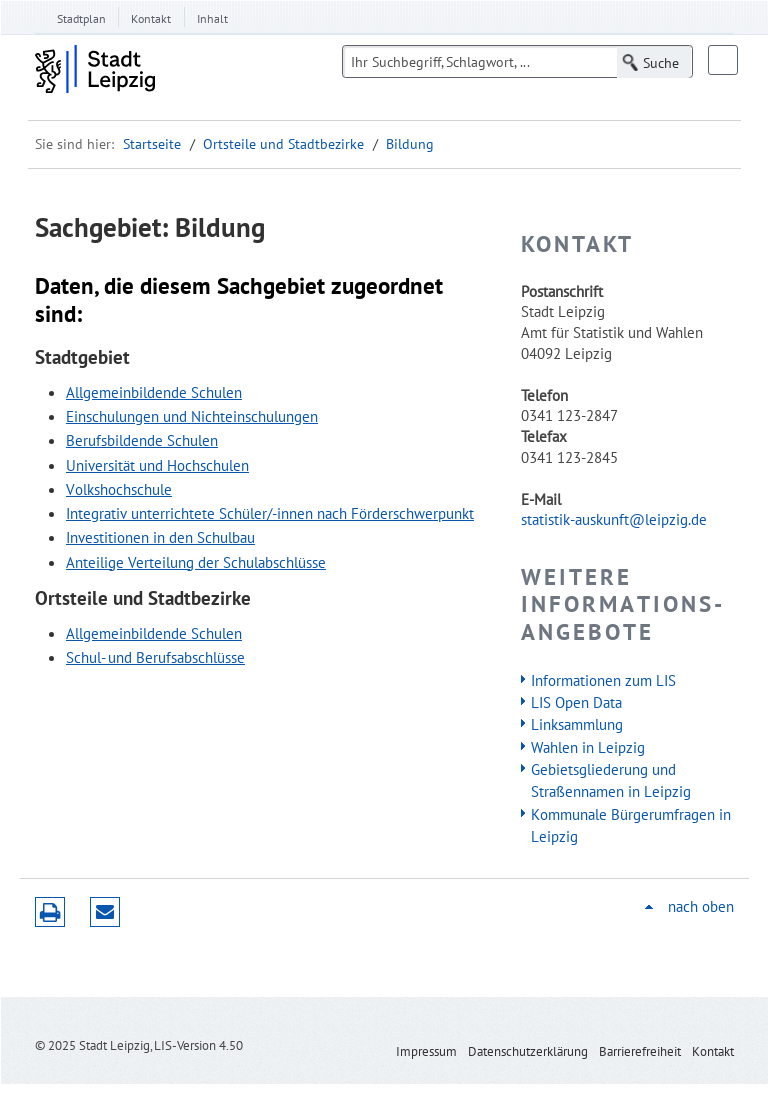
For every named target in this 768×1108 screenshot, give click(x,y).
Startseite (152, 144)
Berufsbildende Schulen (142, 440)
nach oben (701, 906)
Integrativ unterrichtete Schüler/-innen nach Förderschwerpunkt (270, 513)
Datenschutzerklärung (528, 1051)
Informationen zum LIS (603, 680)
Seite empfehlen (105, 912)
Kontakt (151, 18)
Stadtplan (81, 18)
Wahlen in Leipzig (588, 747)
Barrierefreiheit (640, 1051)
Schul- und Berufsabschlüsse (155, 657)
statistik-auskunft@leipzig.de (614, 519)
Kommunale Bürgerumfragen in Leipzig (631, 825)
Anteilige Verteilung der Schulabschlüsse (196, 562)
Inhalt (212, 18)
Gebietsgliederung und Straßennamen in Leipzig (611, 780)
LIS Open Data (576, 702)
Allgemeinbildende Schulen (154, 392)
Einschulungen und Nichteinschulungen (192, 416)
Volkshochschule (119, 489)
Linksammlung (577, 724)
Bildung (410, 144)
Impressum (426, 1051)
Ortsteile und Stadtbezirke (283, 144)
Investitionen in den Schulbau (160, 537)
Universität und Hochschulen (157, 465)
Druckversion (50, 912)
